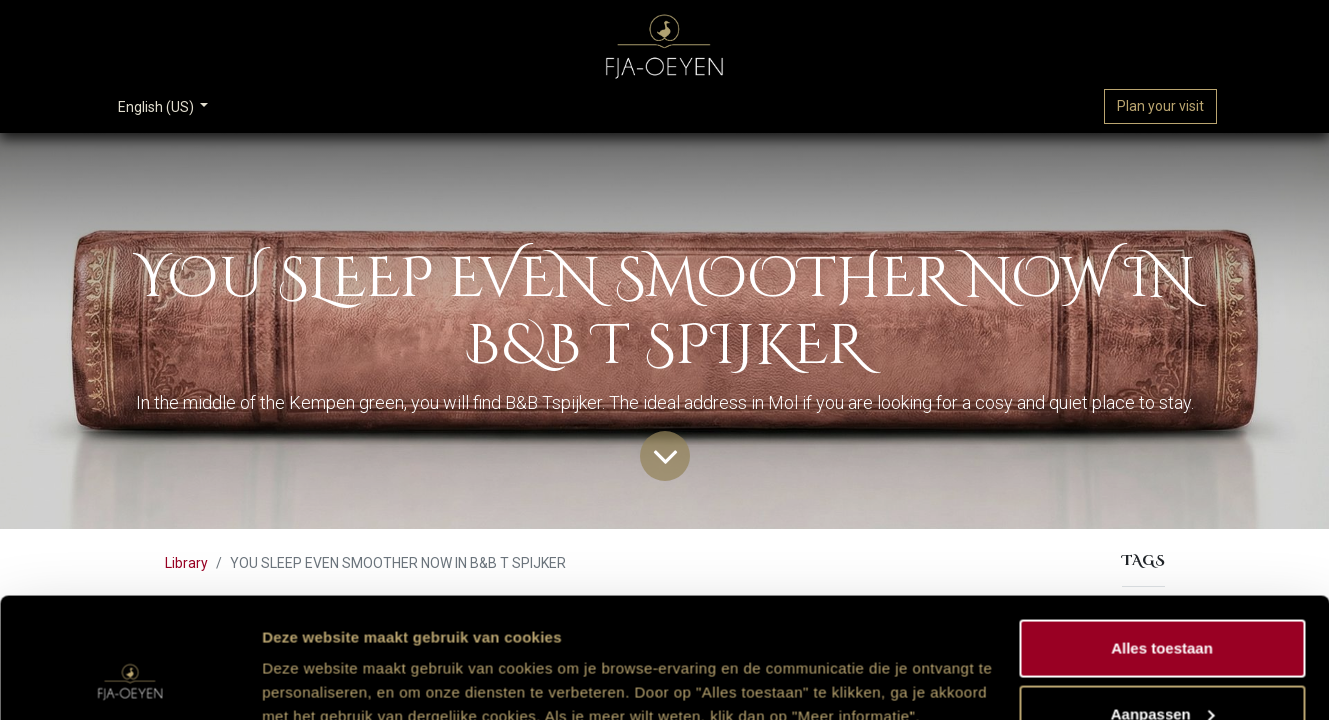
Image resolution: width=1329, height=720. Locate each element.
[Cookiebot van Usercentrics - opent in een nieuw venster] (129, 681)
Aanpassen (1163, 601)
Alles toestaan (1162, 535)
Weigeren (1161, 666)
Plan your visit (1160, 106)
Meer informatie (318, 658)
